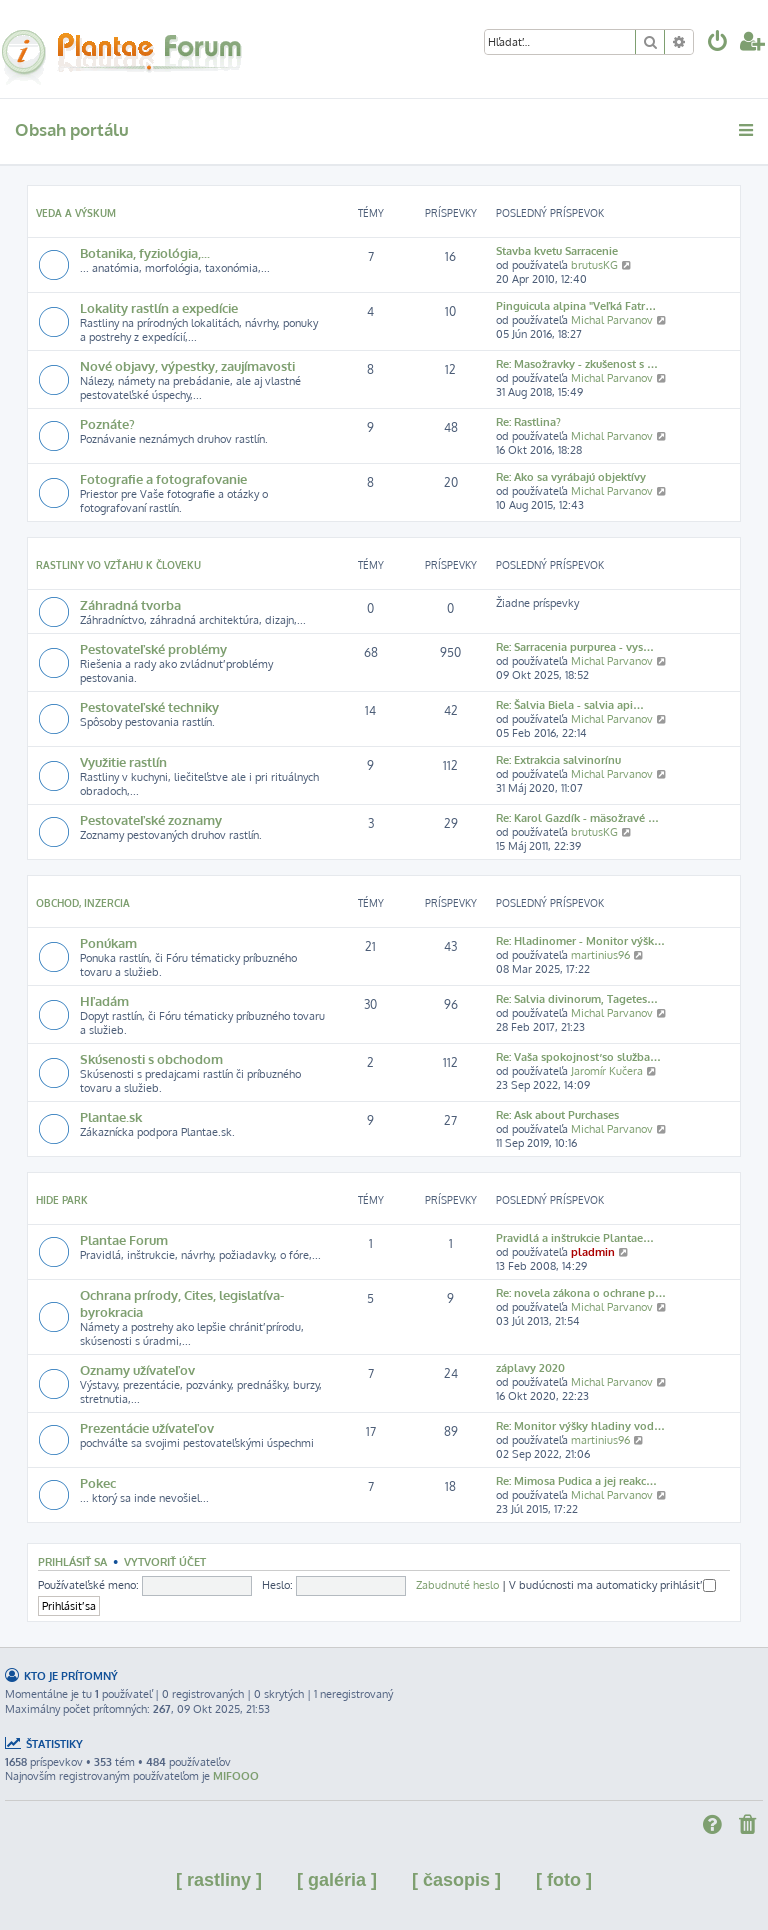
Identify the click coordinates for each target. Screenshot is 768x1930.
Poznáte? (107, 423)
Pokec (98, 1482)
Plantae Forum (124, 1239)
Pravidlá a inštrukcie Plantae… (575, 1238)
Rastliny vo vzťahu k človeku (118, 565)
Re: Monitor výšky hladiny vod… (580, 1426)
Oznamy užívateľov (137, 1369)
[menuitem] (718, 43)
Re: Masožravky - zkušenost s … (577, 364)
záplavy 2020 (530, 1368)
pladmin (593, 1252)
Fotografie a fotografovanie (163, 478)
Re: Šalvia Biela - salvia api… (570, 705)
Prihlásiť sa (72, 1561)
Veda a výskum (76, 213)
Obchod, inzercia (83, 903)
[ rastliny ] (219, 1880)
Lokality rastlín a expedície (159, 307)
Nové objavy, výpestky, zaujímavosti (187, 365)
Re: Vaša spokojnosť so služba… (578, 1057)
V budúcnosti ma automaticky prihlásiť (612, 1585)
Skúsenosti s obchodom (151, 1058)
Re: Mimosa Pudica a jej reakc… (576, 1481)
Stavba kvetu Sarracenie (557, 251)
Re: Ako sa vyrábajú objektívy (571, 477)
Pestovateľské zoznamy (151, 819)
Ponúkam (108, 942)
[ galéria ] (337, 1880)
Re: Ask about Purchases (557, 1115)
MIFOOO (236, 1776)
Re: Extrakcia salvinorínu (558, 760)
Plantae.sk (111, 1116)
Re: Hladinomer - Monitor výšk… (580, 941)
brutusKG (594, 265)
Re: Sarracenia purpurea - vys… (575, 647)
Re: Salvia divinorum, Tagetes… (577, 999)
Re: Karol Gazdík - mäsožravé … (577, 818)
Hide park (62, 1200)
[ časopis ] (456, 1880)
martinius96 (600, 955)
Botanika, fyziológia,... (145, 252)
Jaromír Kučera (607, 1071)
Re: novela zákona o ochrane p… (581, 1293)
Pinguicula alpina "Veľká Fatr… (576, 306)
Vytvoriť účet (165, 1561)
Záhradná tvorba (130, 604)
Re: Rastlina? (528, 422)
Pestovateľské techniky (149, 706)
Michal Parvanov (612, 320)
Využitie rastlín (123, 761)
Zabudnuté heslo (457, 1585)
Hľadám (104, 1000)
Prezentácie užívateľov (147, 1427)
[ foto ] (564, 1880)
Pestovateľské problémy (153, 648)
